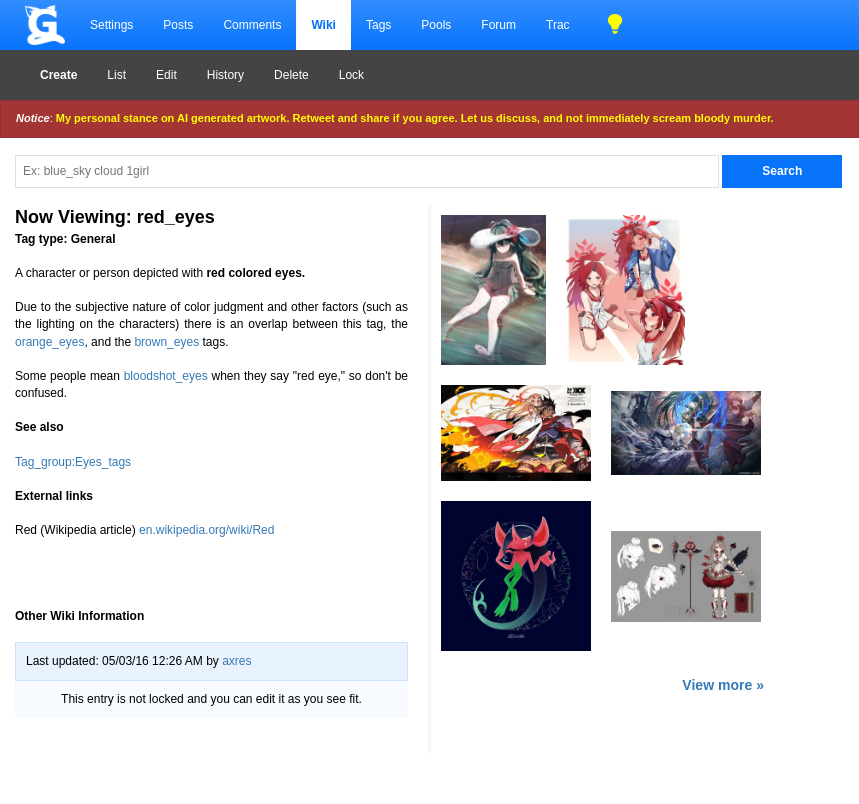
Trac (558, 25)
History (225, 75)
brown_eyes (166, 342)
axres (236, 661)
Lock (351, 75)
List (116, 75)
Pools (436, 25)
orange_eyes (49, 342)
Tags (378, 25)
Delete (291, 75)
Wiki (323, 25)
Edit (166, 75)
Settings (111, 25)
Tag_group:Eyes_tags (73, 462)
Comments (252, 25)
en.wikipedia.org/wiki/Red (206, 530)
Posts (178, 25)
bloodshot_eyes (166, 376)
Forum (498, 25)
